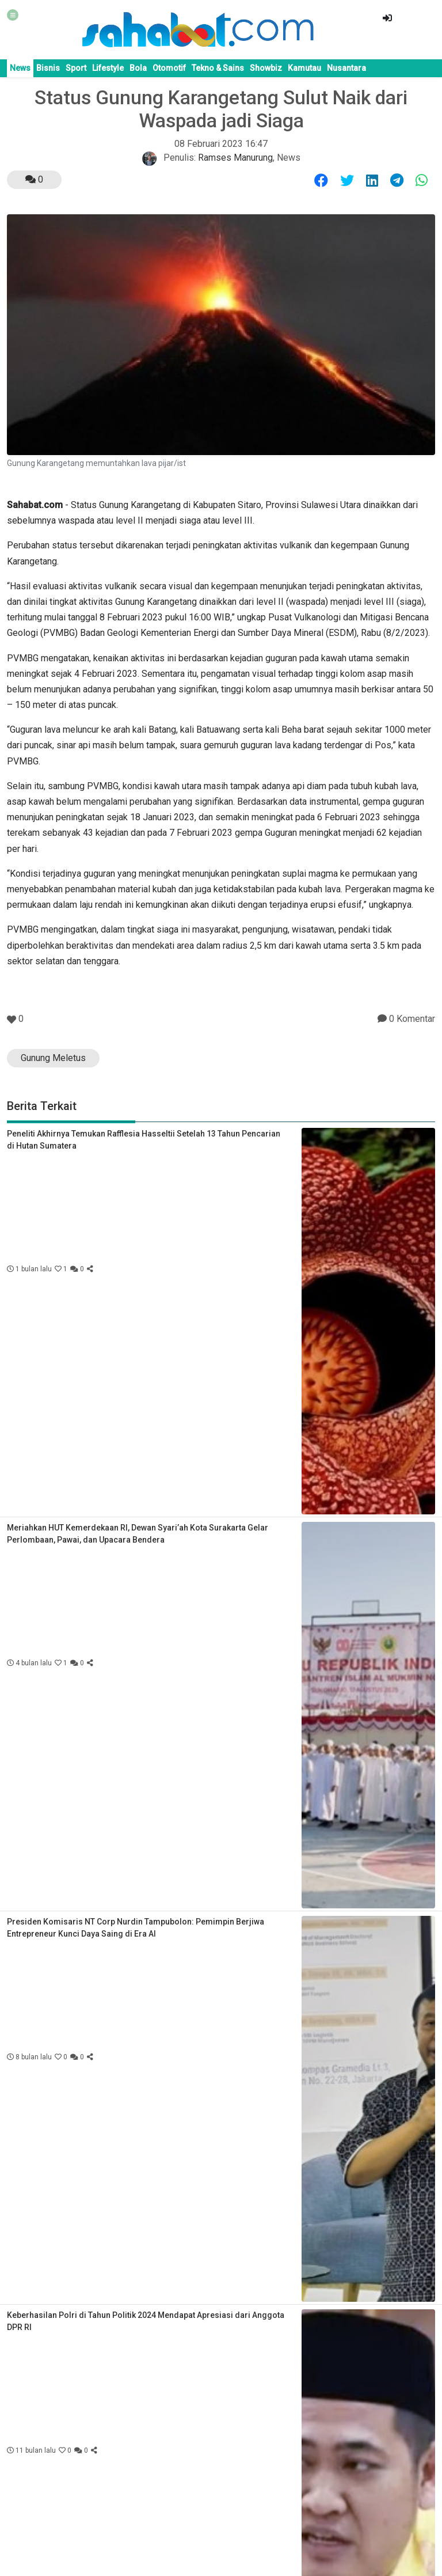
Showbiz (266, 68)
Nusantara (346, 68)
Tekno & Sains (218, 68)
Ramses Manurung (235, 157)
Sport (76, 68)
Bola (138, 68)
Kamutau (304, 68)
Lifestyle (108, 68)
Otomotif (169, 68)
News (20, 68)
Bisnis (48, 68)
